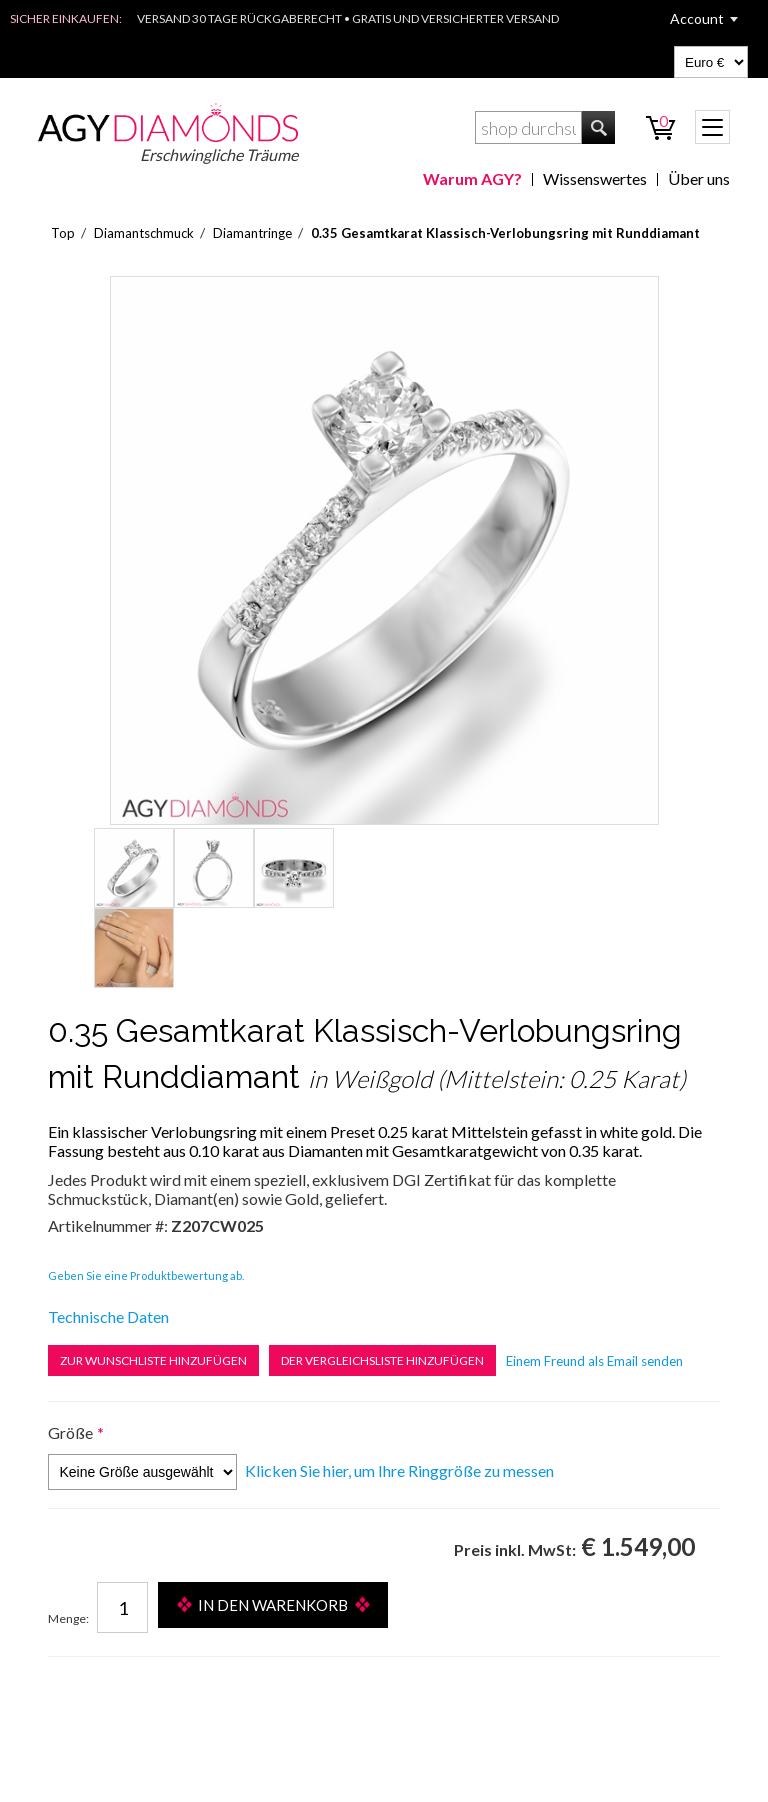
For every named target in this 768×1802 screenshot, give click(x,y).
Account (697, 18)
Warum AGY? (472, 178)
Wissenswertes (595, 178)
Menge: (68, 1618)
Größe (70, 1432)
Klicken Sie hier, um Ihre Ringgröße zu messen (399, 1470)
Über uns (699, 178)
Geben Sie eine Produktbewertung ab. (146, 1275)
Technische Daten (108, 1316)
